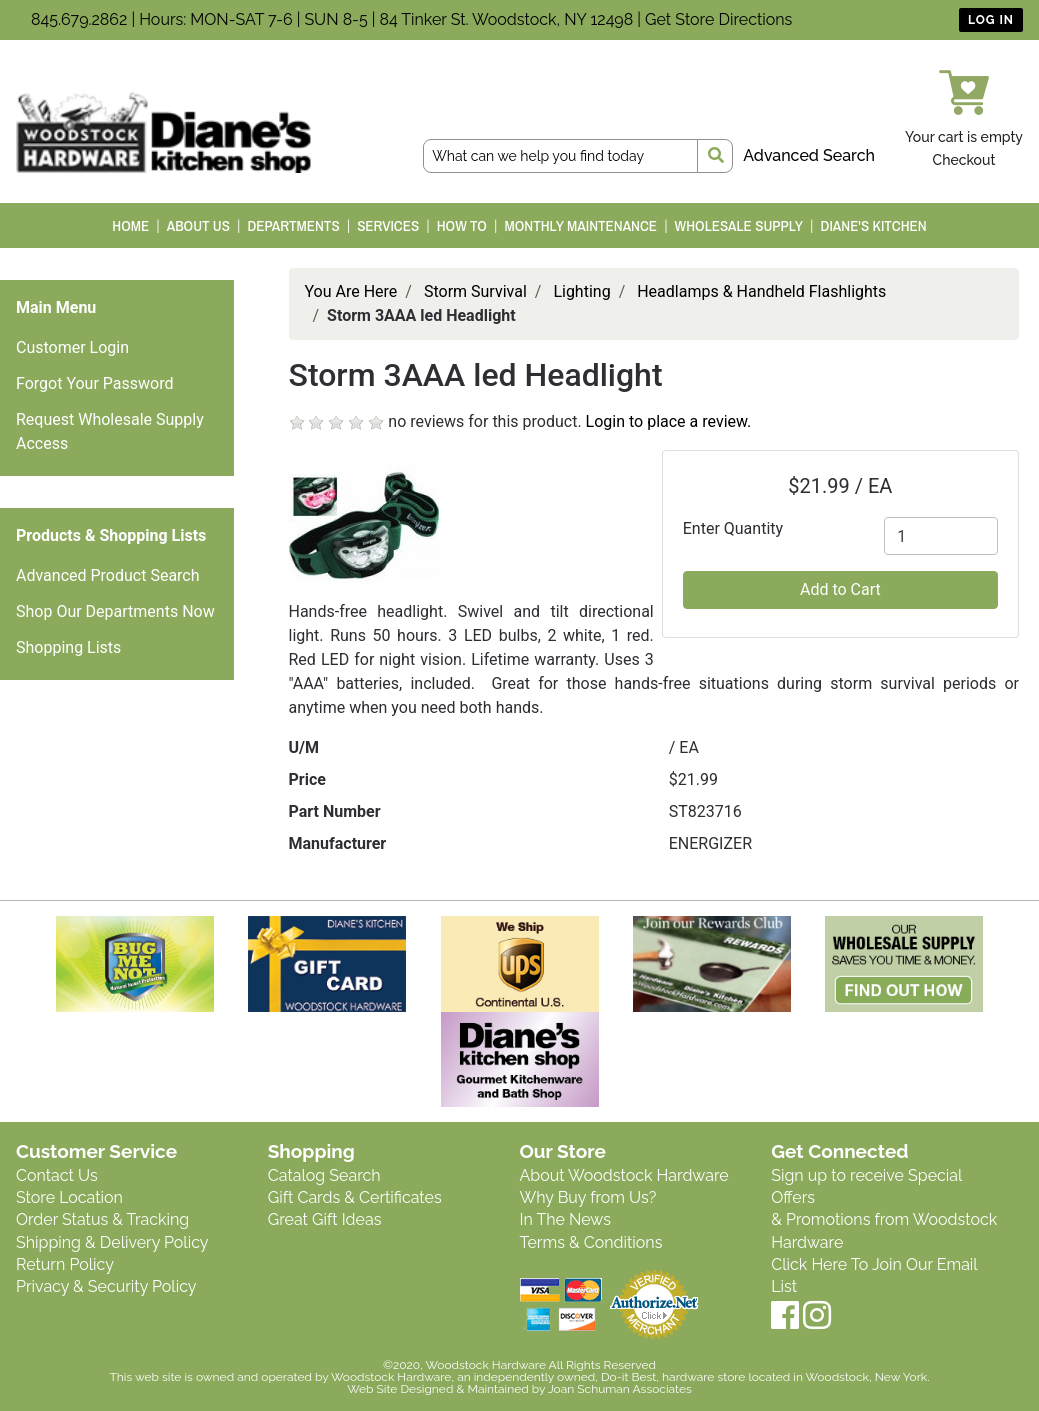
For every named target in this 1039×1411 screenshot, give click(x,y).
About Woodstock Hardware (624, 1175)
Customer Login (72, 347)
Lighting (581, 291)
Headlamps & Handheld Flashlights (761, 291)
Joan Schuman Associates (620, 1389)
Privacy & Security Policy (106, 1286)
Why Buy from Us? (588, 1197)
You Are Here (351, 291)
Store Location (69, 1197)
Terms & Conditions (591, 1242)
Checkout (964, 160)
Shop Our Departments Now (115, 611)
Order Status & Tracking (102, 1219)
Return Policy (65, 1264)
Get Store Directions (718, 19)
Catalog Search (324, 1175)
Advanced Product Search (108, 575)
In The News (565, 1219)
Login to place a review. (669, 421)
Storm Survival (475, 291)
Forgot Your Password (95, 383)
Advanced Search (809, 155)
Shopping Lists (68, 647)
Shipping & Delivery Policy (112, 1242)
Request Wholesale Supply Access (110, 431)
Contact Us (57, 1175)
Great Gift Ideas (325, 1219)
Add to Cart (840, 589)
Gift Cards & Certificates (355, 1197)
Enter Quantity (733, 528)
